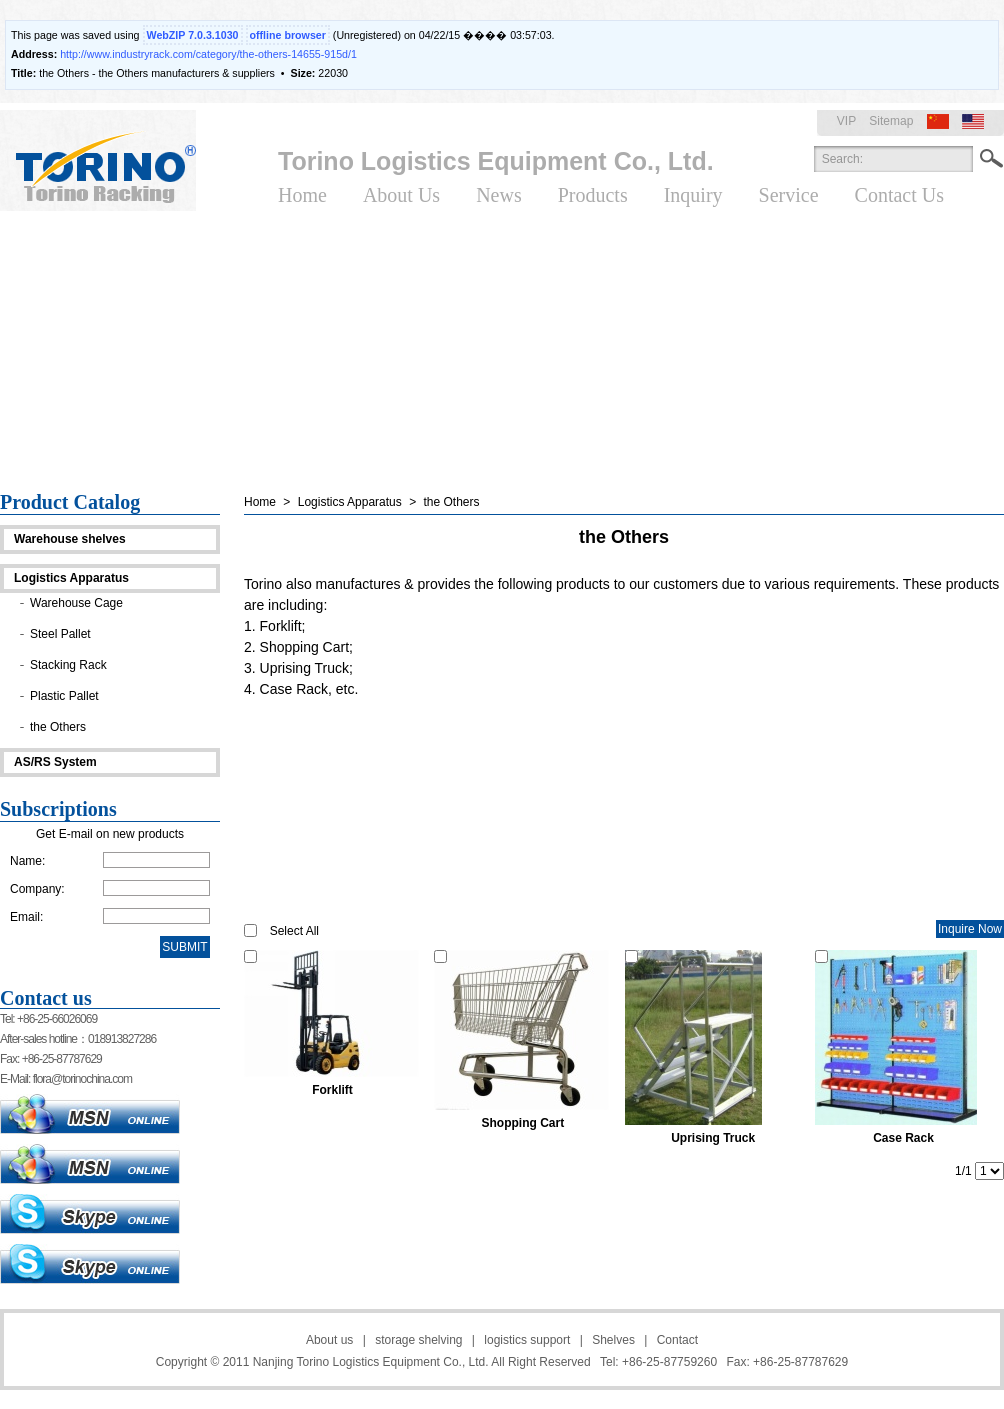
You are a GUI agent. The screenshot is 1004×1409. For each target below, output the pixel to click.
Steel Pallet (60, 634)
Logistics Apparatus (71, 578)
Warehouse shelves (70, 539)
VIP (846, 121)
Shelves (613, 1340)
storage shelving (418, 1340)
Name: (27, 861)
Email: (26, 917)
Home (260, 502)
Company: (37, 889)
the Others (58, 727)
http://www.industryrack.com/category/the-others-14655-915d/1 (208, 54)
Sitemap (891, 121)
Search (991, 159)
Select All (294, 931)
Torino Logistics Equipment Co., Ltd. (496, 161)
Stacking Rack (68, 665)
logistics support (527, 1340)
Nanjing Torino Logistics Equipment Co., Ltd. (371, 1362)
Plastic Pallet (64, 696)
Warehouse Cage (76, 603)
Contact (677, 1340)
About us (329, 1340)
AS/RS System (55, 762)
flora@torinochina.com (82, 1079)
